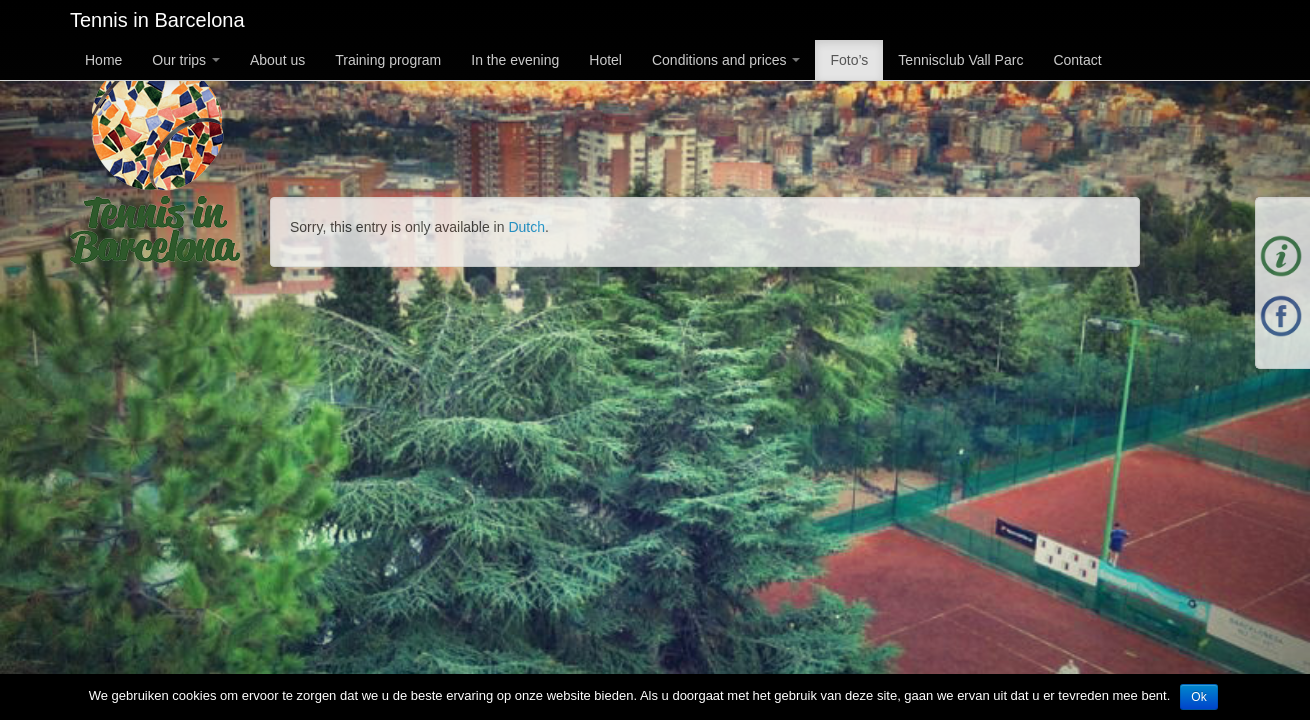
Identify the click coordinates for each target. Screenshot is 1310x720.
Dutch (526, 227)
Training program (388, 60)
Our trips (186, 60)
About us (277, 60)
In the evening (515, 60)
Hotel (605, 60)
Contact (1077, 60)
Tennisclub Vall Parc (960, 60)
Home (103, 60)
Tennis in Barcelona (157, 20)
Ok (1198, 697)
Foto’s (849, 60)
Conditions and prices (726, 60)
